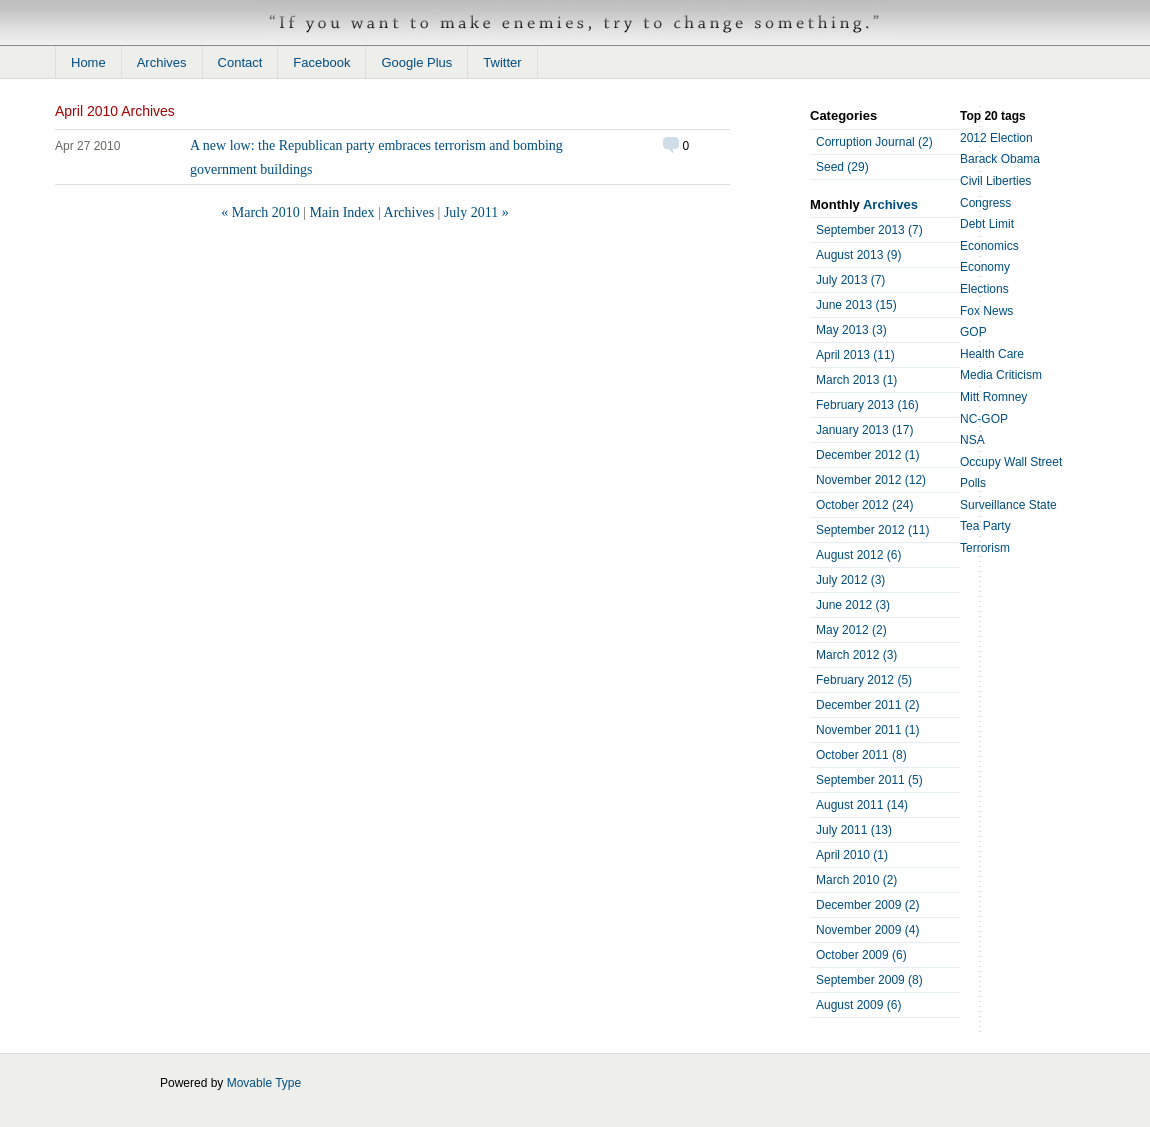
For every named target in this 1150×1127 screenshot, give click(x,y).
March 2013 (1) (856, 380)
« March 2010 (260, 212)
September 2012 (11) (872, 530)
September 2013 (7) (869, 230)
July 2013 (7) (850, 280)
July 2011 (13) (854, 830)
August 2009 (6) (858, 1005)
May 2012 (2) (851, 630)
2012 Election (996, 138)
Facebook (321, 62)
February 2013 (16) (867, 405)
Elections (984, 289)
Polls (973, 483)
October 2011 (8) (861, 755)
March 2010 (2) (856, 880)
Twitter (502, 62)
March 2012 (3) (856, 655)
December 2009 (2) (867, 905)
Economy (985, 267)
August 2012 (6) (858, 555)
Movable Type (264, 1083)
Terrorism (985, 548)
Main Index (342, 212)
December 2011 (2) (867, 705)
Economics (989, 246)
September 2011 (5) (869, 780)
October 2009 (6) (861, 955)
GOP (973, 332)
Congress (985, 203)
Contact (240, 62)
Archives (162, 62)
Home (88, 62)
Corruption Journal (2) (874, 142)
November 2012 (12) (871, 480)
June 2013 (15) (856, 305)
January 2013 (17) (864, 430)
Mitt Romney (993, 397)
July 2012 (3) (850, 580)
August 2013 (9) (858, 255)
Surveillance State (1008, 505)
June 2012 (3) (853, 605)
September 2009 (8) (869, 980)
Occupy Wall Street (1011, 462)
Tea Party (985, 526)
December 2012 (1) (867, 455)
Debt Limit (987, 224)
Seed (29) (842, 167)
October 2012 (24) (864, 505)
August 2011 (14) (862, 805)
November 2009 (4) (867, 930)
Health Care (992, 354)
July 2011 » (476, 212)
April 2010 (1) (852, 855)
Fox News (986, 311)
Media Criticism (1001, 375)
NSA (972, 440)
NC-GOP (984, 419)
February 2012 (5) (864, 680)
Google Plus (416, 62)
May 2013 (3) (851, 330)
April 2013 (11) (855, 355)
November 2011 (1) (867, 730)
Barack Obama (1000, 159)
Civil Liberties (995, 181)
